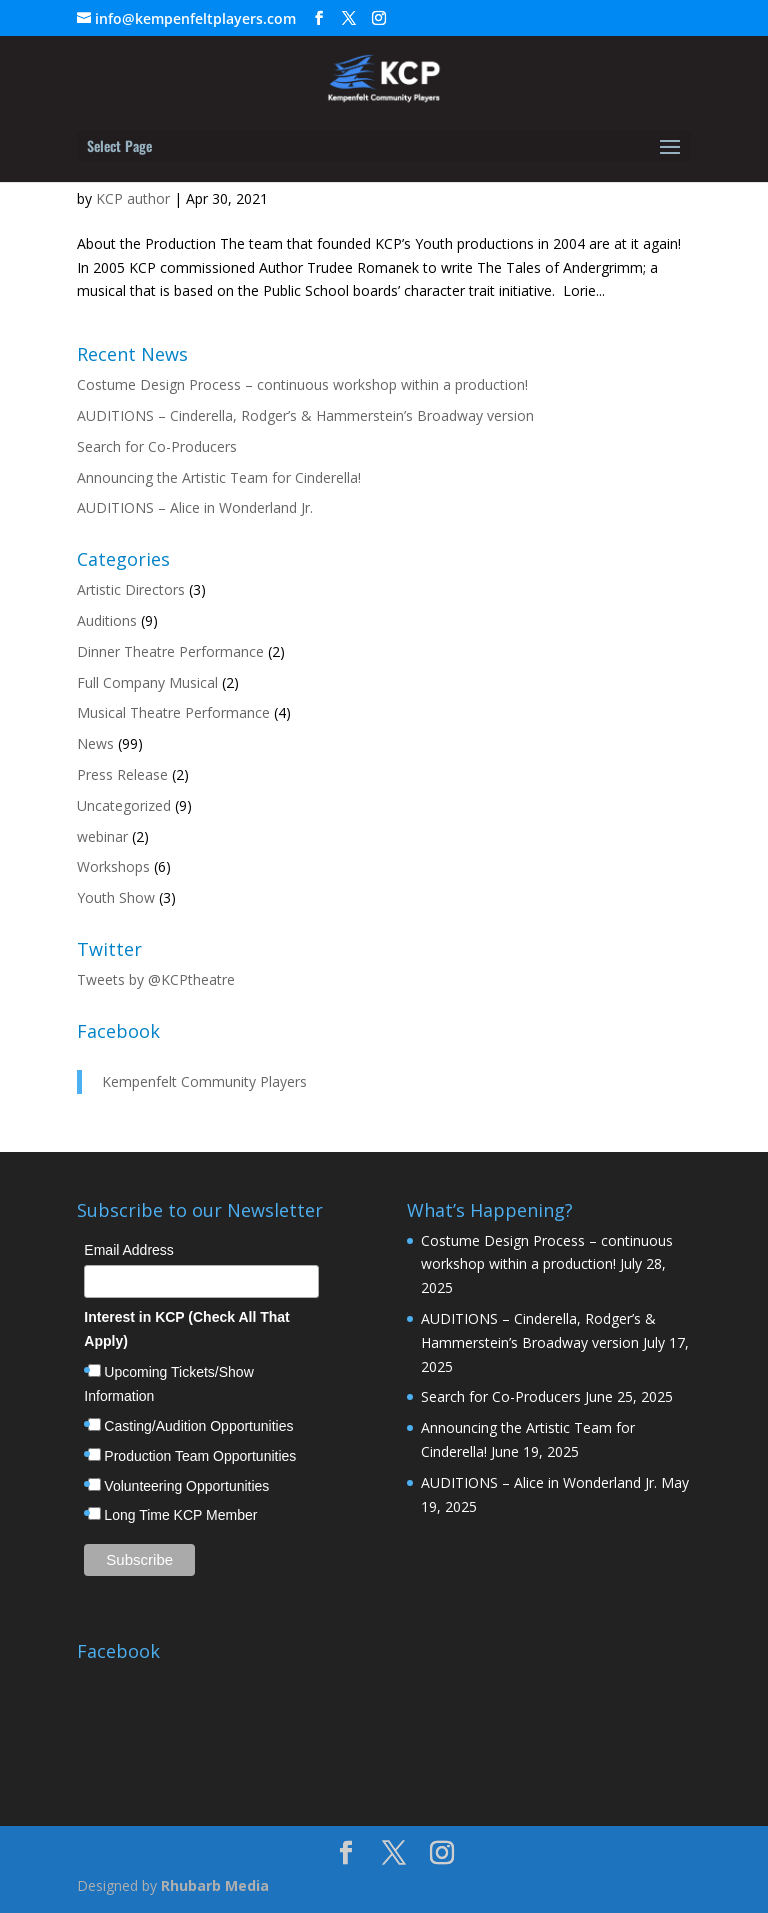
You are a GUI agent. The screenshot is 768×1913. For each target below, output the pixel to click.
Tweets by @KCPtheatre (156, 979)
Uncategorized (124, 805)
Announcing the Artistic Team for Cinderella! (219, 477)
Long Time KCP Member (180, 1515)
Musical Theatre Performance (173, 712)
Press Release (122, 774)
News (95, 743)
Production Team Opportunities (200, 1456)
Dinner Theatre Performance (170, 651)
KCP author (133, 198)
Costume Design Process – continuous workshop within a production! (302, 384)
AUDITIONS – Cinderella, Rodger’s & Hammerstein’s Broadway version (305, 415)
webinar (102, 836)
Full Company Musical (147, 682)
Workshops (113, 866)
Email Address (128, 1250)
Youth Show (116, 897)
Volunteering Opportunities (186, 1486)
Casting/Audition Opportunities (198, 1426)
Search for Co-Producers (157, 446)
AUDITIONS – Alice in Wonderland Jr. (195, 507)
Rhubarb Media (215, 1885)
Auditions (107, 620)
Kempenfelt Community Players (204, 1081)
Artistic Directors (131, 589)
